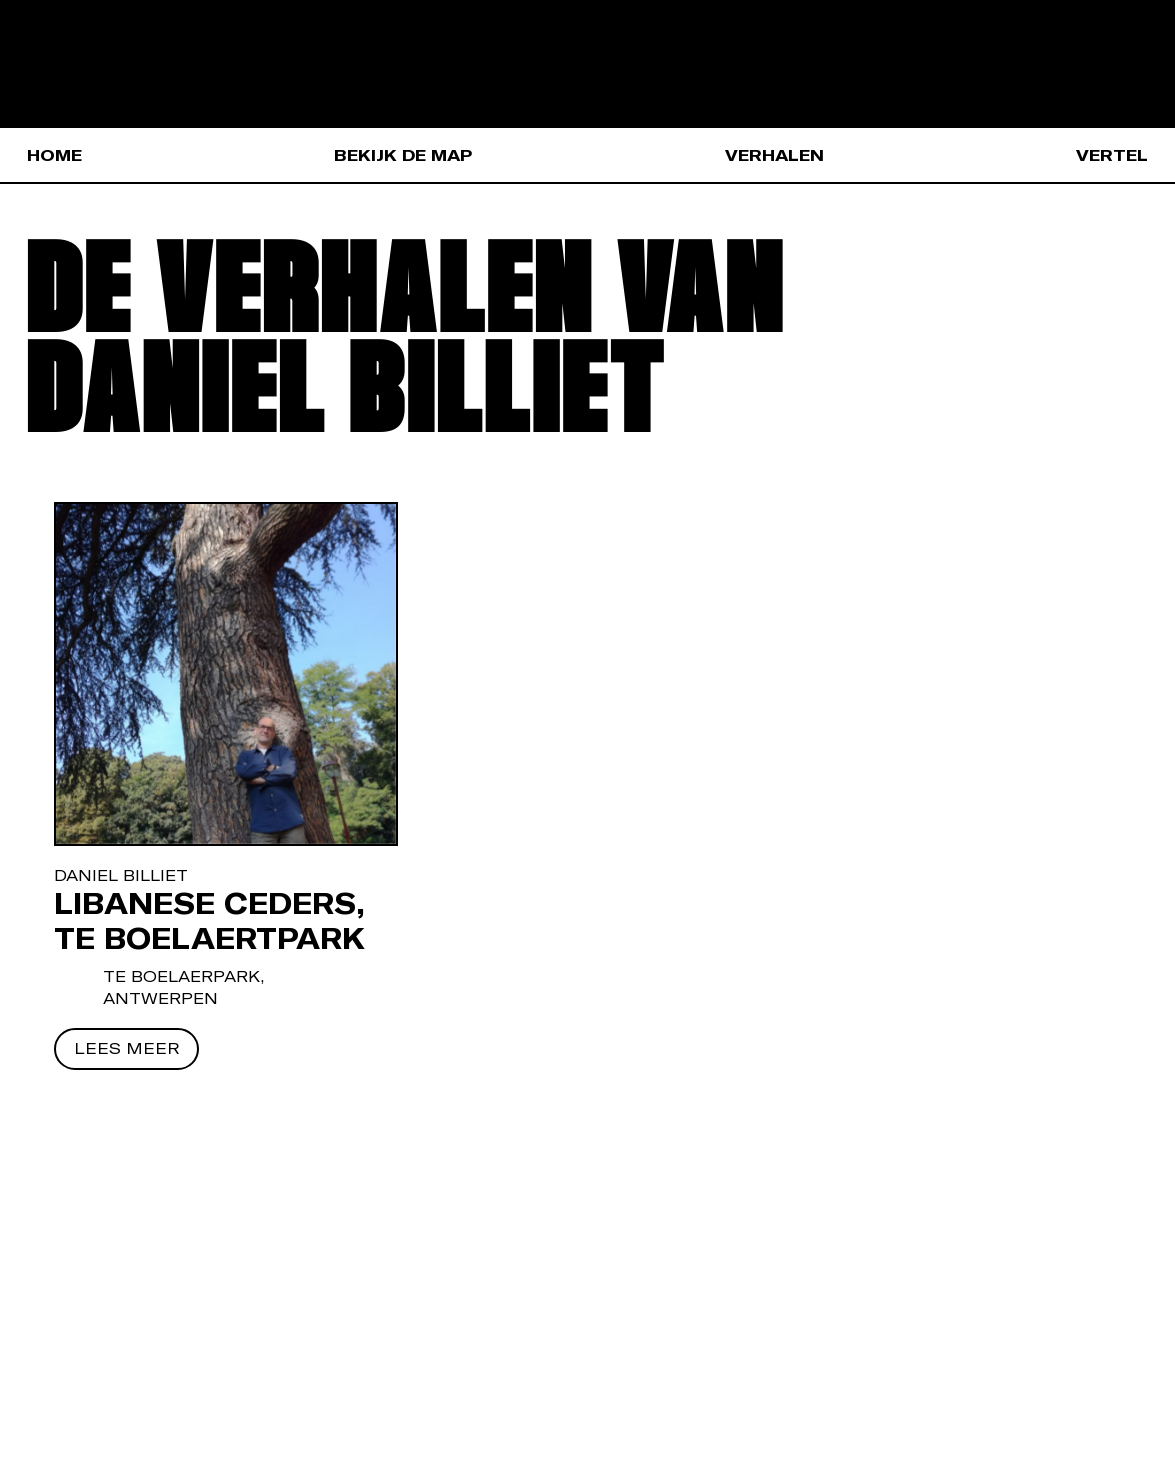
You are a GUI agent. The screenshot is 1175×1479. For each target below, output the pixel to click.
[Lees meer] (126, 1049)
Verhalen (774, 155)
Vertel (1112, 155)
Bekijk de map (403, 155)
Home (54, 155)
